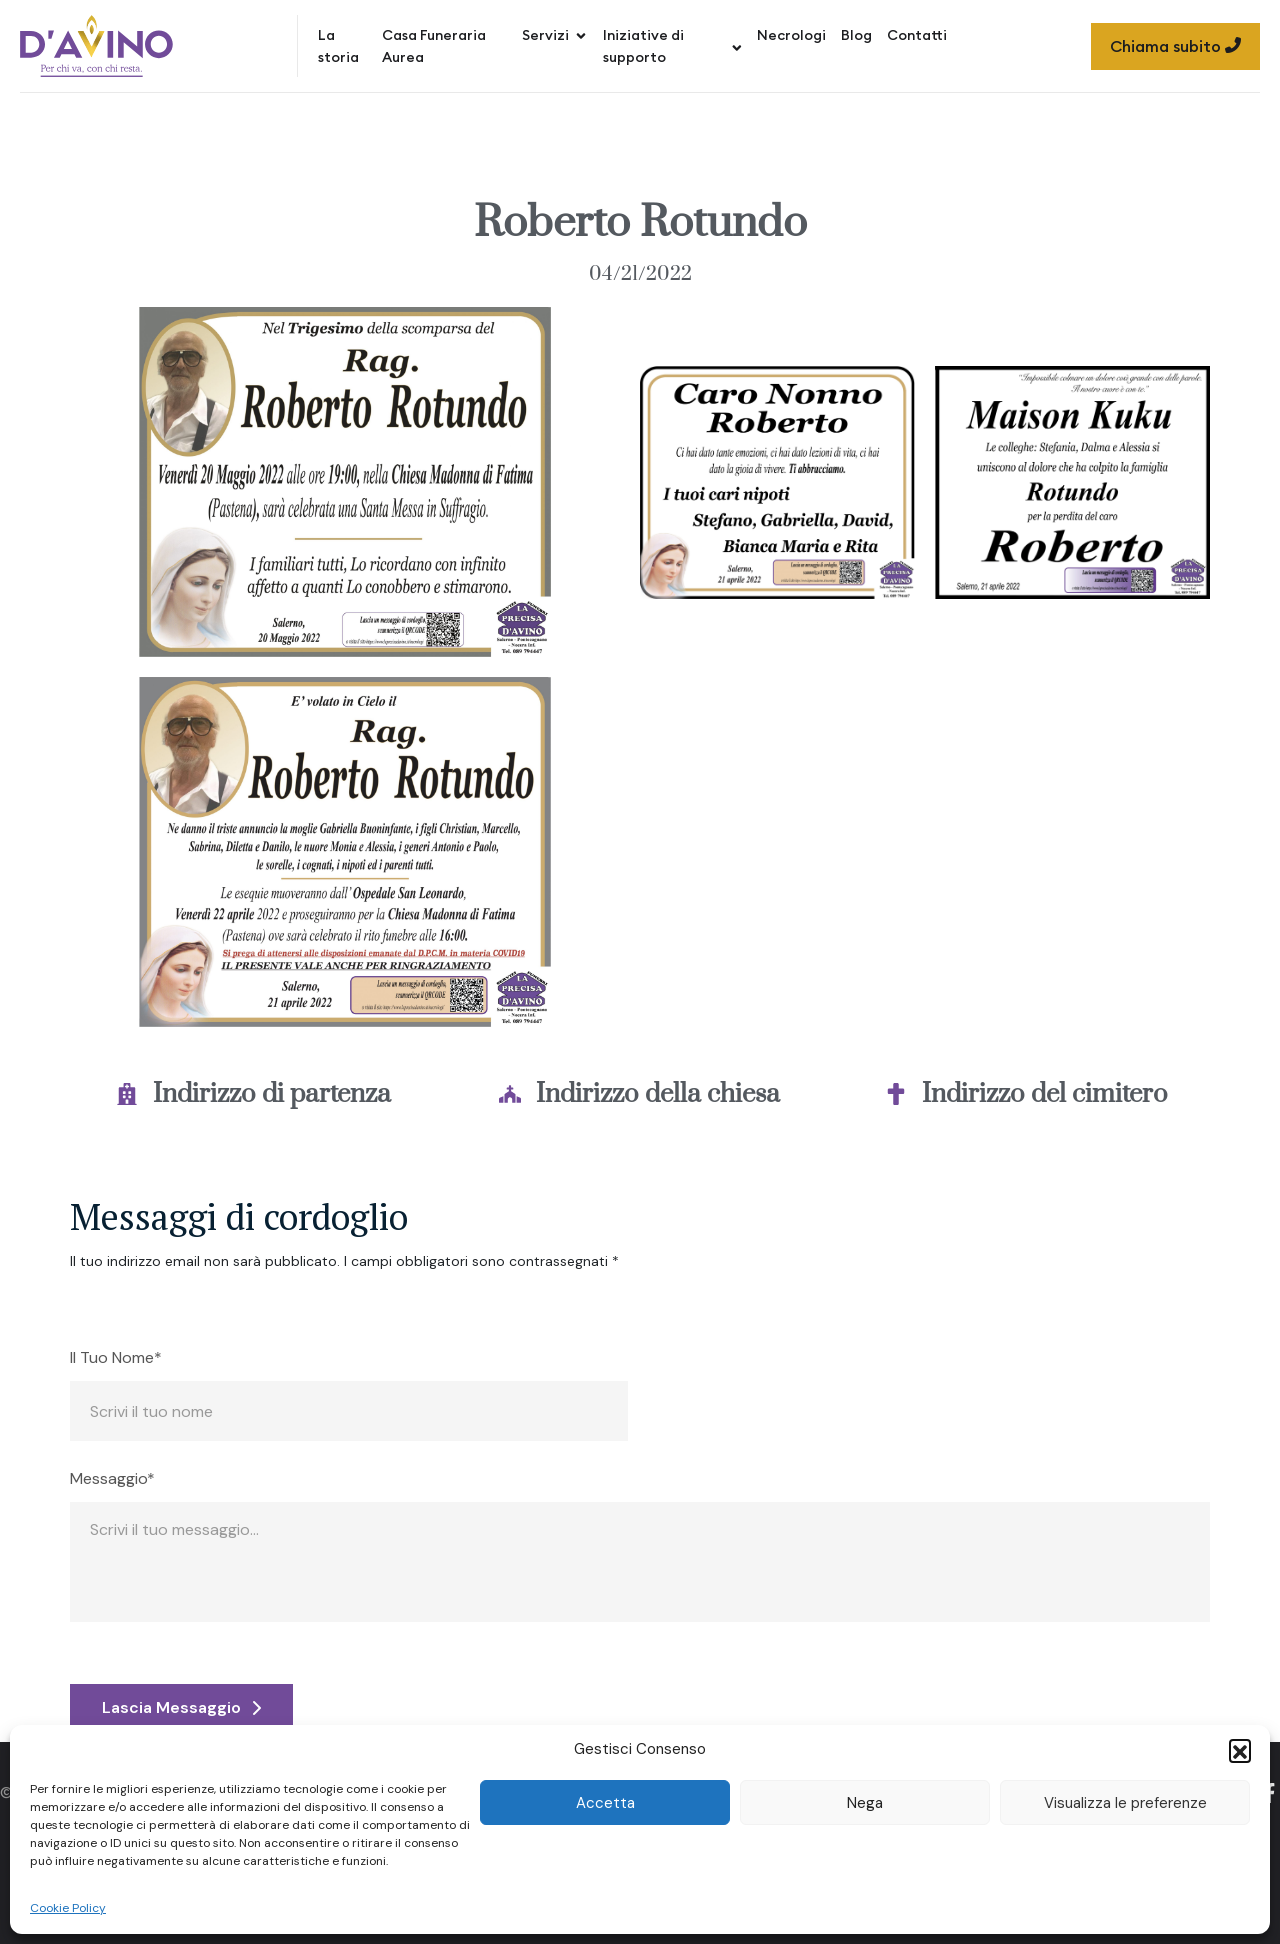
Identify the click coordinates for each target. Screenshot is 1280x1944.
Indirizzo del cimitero (1045, 1094)
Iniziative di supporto (672, 46)
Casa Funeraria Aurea (434, 46)
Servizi (555, 35)
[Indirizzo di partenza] (127, 1094)
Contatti (917, 35)
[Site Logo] (96, 46)
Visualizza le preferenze (1125, 1803)
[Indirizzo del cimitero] (896, 1094)
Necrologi (791, 35)
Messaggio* (112, 1479)
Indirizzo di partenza (272, 1094)
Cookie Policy (68, 1908)
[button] (1240, 1750)
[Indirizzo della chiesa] (510, 1094)
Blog (856, 35)
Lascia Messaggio (181, 1707)
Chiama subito (1175, 46)
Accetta (605, 1803)
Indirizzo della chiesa (658, 1094)
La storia (338, 46)
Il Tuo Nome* (116, 1358)
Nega (865, 1803)
